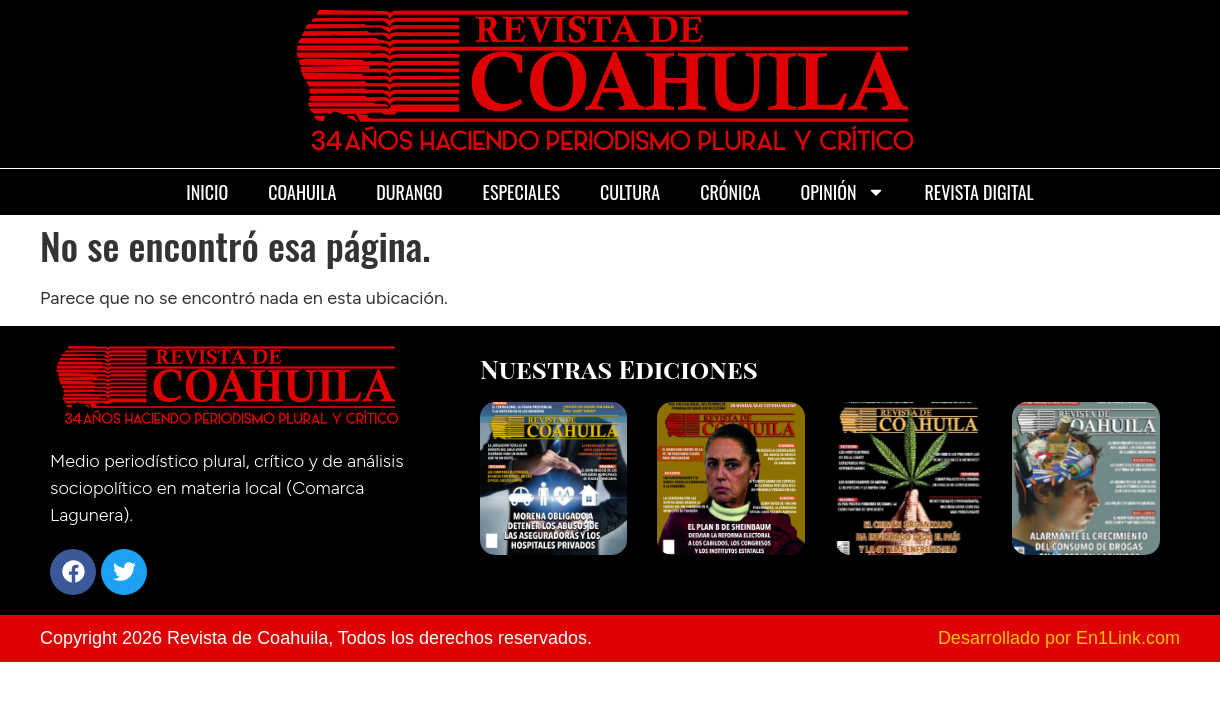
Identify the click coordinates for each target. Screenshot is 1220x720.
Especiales (521, 192)
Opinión (843, 192)
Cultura (630, 192)
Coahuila (302, 192)
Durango (409, 192)
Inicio (207, 192)
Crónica (730, 192)
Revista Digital (979, 192)
